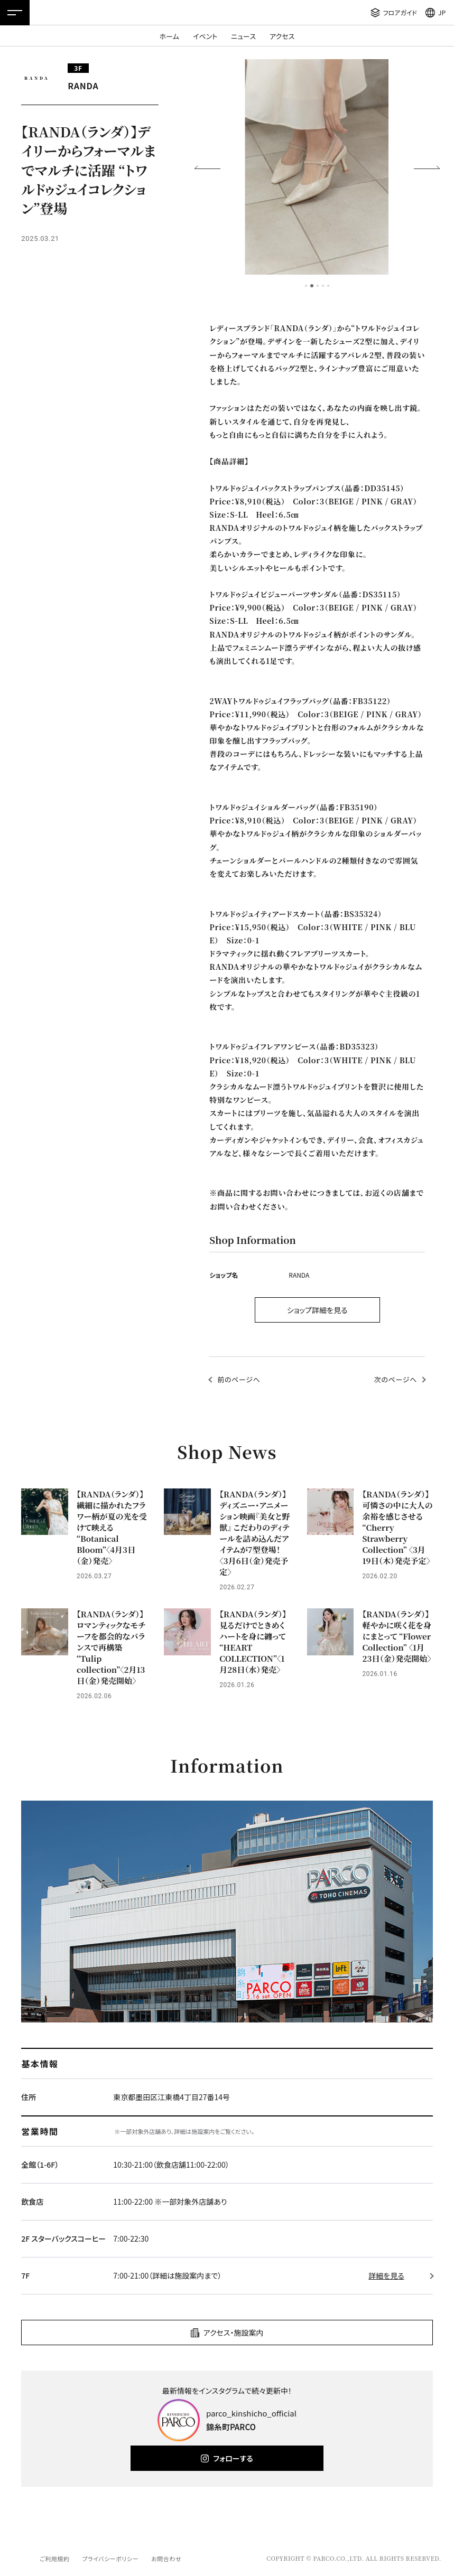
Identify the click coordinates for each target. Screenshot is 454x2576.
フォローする (233, 2458)
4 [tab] (323, 286)
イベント (205, 36)
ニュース (243, 36)
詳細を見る (386, 2275)
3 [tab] (318, 286)
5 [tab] (328, 286)
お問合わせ (166, 2558)
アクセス (282, 36)
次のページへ (395, 1379)
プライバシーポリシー (110, 2558)
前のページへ (238, 1379)
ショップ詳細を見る (317, 1310)
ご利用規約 (54, 2558)
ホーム (169, 36)
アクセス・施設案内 (233, 2332)
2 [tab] (311, 285)
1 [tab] (306, 286)
